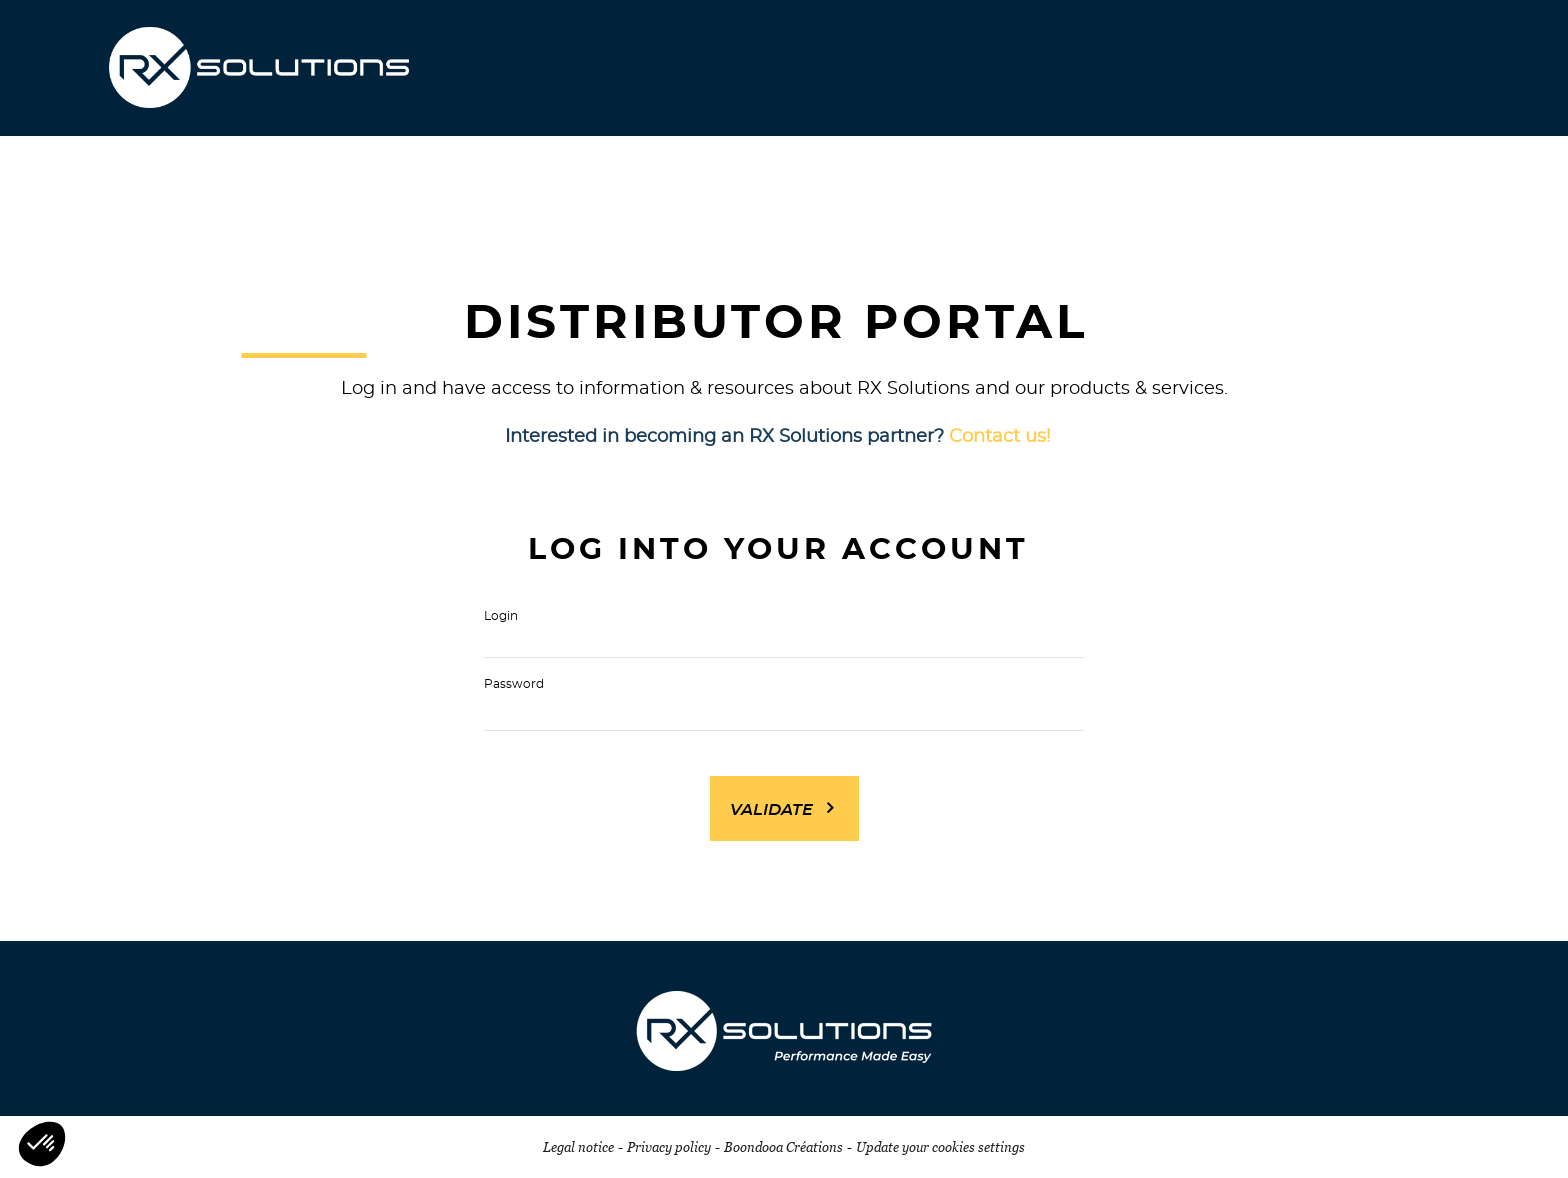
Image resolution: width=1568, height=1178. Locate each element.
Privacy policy (669, 1147)
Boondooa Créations (783, 1147)
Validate (771, 810)
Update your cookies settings (940, 1147)
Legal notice (578, 1147)
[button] (42, 1144)
